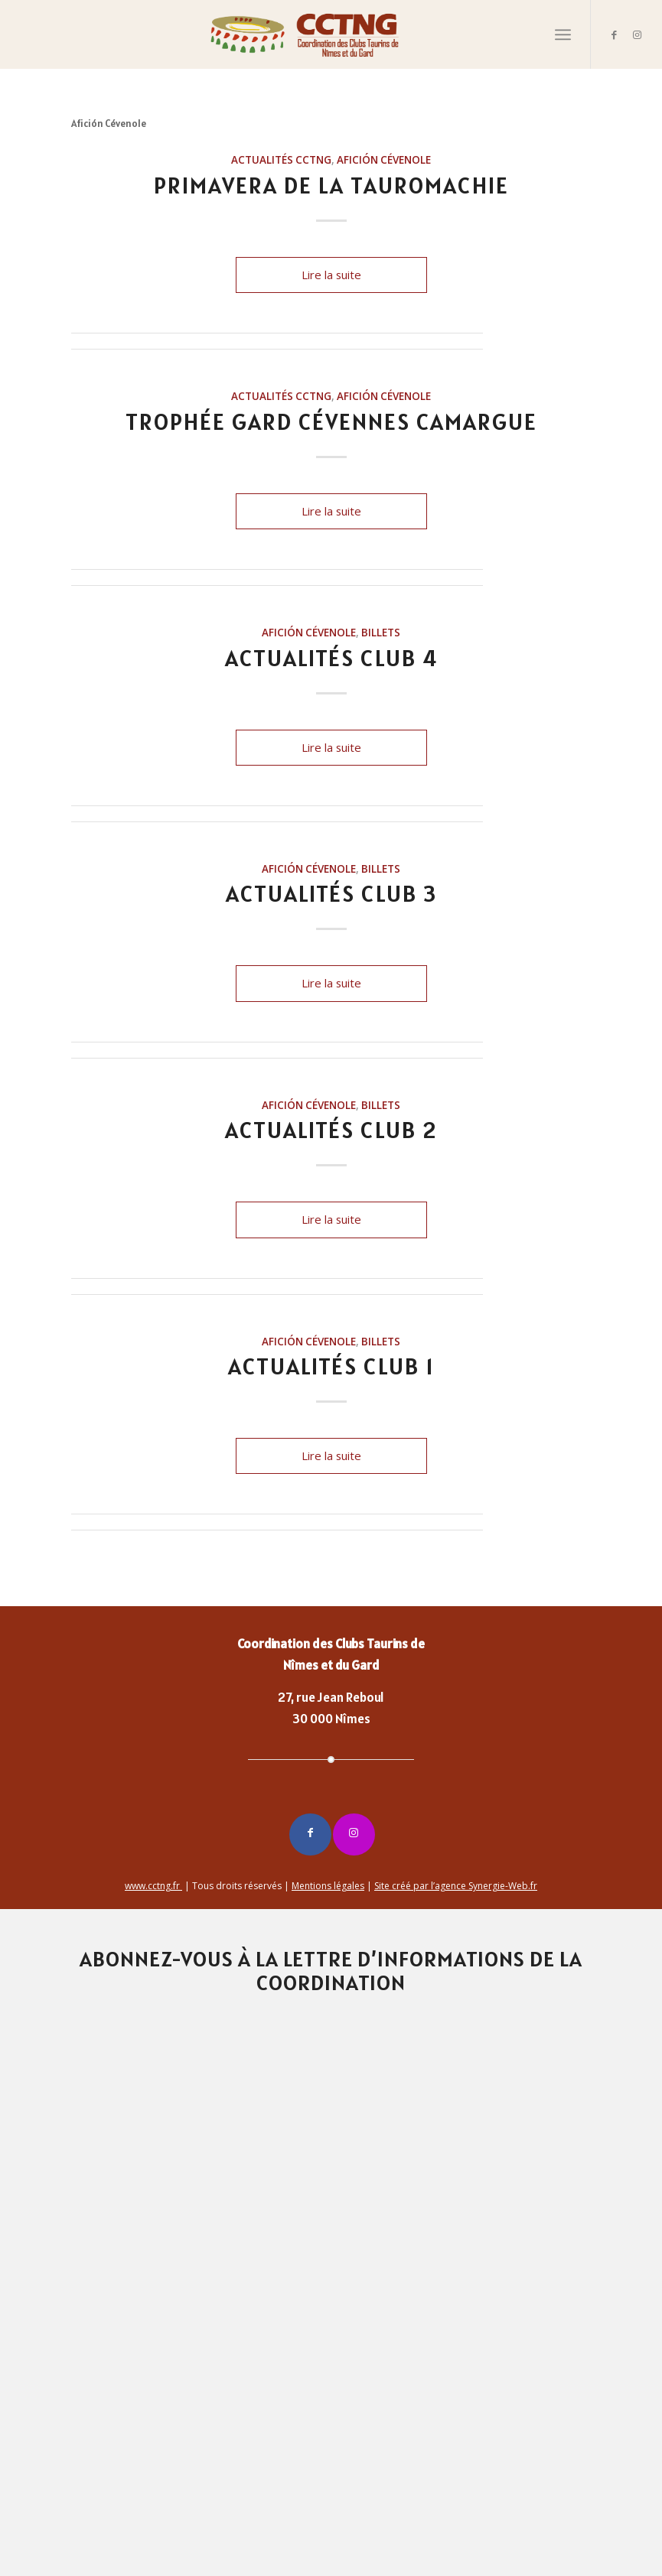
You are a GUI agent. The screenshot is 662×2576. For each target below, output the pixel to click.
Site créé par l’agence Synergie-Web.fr (455, 1885)
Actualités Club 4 (331, 657)
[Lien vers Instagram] (637, 34)
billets (380, 632)
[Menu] (563, 34)
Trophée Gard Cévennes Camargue (331, 421)
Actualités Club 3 (331, 893)
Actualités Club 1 (331, 1366)
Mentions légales (328, 1885)
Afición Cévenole (384, 160)
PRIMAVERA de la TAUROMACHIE (331, 185)
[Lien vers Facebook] (614, 34)
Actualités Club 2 (331, 1129)
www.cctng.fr (153, 1885)
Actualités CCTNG (281, 160)
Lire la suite (331, 274)
